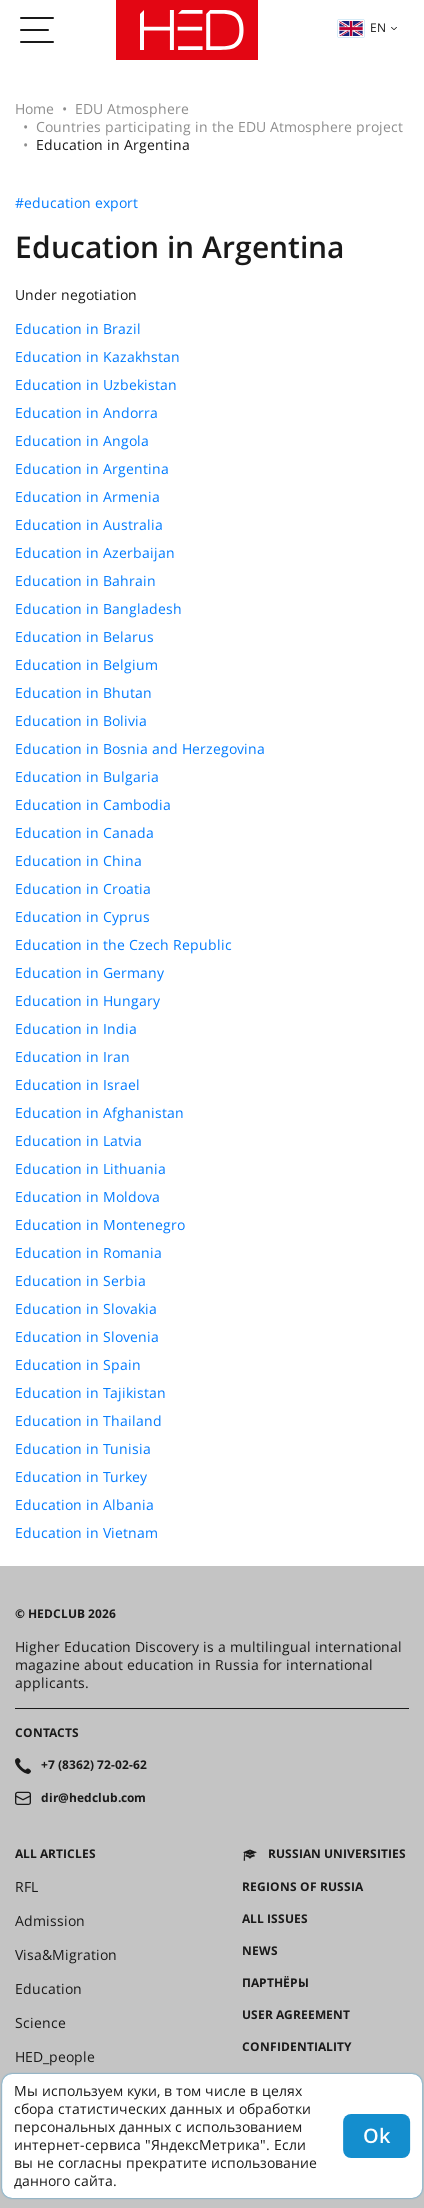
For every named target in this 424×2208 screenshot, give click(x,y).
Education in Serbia (80, 1281)
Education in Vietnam (86, 1533)
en (362, 27)
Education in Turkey (81, 1477)
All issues (275, 1919)
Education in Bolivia (81, 721)
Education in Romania (88, 1253)
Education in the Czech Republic (123, 945)
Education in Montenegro (100, 1225)
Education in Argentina (92, 469)
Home (34, 108)
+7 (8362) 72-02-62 (94, 1765)
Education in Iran (72, 1057)
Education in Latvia (78, 1141)
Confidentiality (296, 2047)
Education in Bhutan (83, 693)
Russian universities (337, 1854)
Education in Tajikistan (90, 1393)
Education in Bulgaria (87, 777)
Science (40, 2023)
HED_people (55, 2057)
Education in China (78, 861)
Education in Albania (84, 1505)
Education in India (76, 1029)
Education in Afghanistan (99, 1113)
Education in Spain (78, 1365)
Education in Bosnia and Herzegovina (140, 749)
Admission (50, 1921)
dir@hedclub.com (93, 1798)
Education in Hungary (87, 1001)
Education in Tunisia (83, 1449)
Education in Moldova (87, 1197)
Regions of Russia (302, 1887)
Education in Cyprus (82, 917)
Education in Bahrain (85, 581)
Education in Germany (89, 973)
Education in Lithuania (90, 1169)
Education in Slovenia (87, 1337)
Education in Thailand (88, 1421)
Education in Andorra (86, 413)
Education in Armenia (87, 497)
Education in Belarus (84, 637)
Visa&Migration (66, 1955)
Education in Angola (82, 441)
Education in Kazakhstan (97, 357)
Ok (376, 2135)
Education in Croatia (83, 889)
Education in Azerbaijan (95, 553)
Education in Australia (89, 525)
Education (48, 1989)
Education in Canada (84, 833)
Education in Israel (77, 1085)
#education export (76, 203)
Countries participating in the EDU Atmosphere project (219, 126)
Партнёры (275, 1983)
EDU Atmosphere (132, 108)
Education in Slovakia (86, 1309)
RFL (26, 1887)
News (260, 1951)
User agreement (296, 2015)
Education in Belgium (86, 665)
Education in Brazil (78, 329)
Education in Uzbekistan (96, 385)
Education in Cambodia (93, 805)
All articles (55, 1854)
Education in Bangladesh (98, 609)
